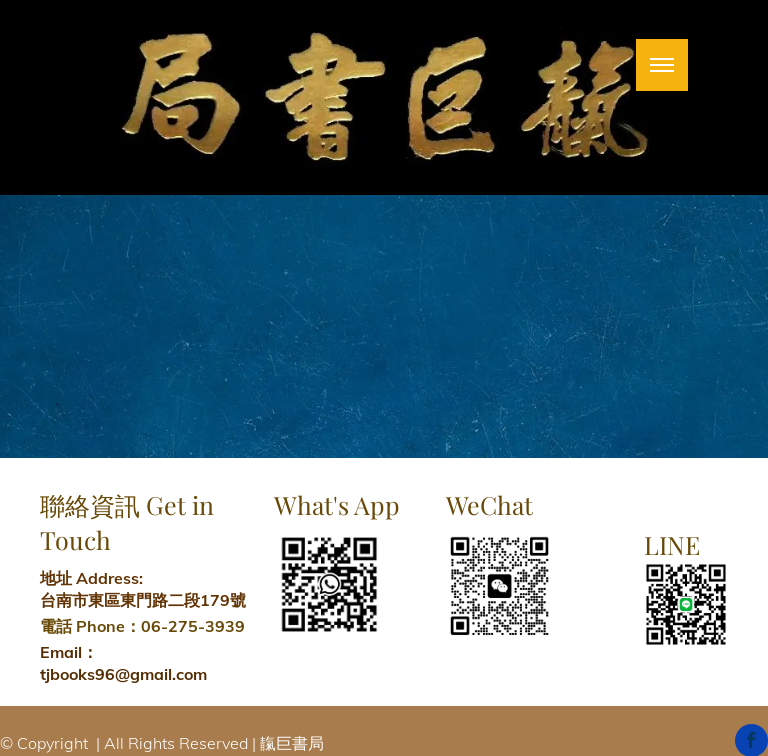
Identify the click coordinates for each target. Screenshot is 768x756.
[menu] (662, 65)
